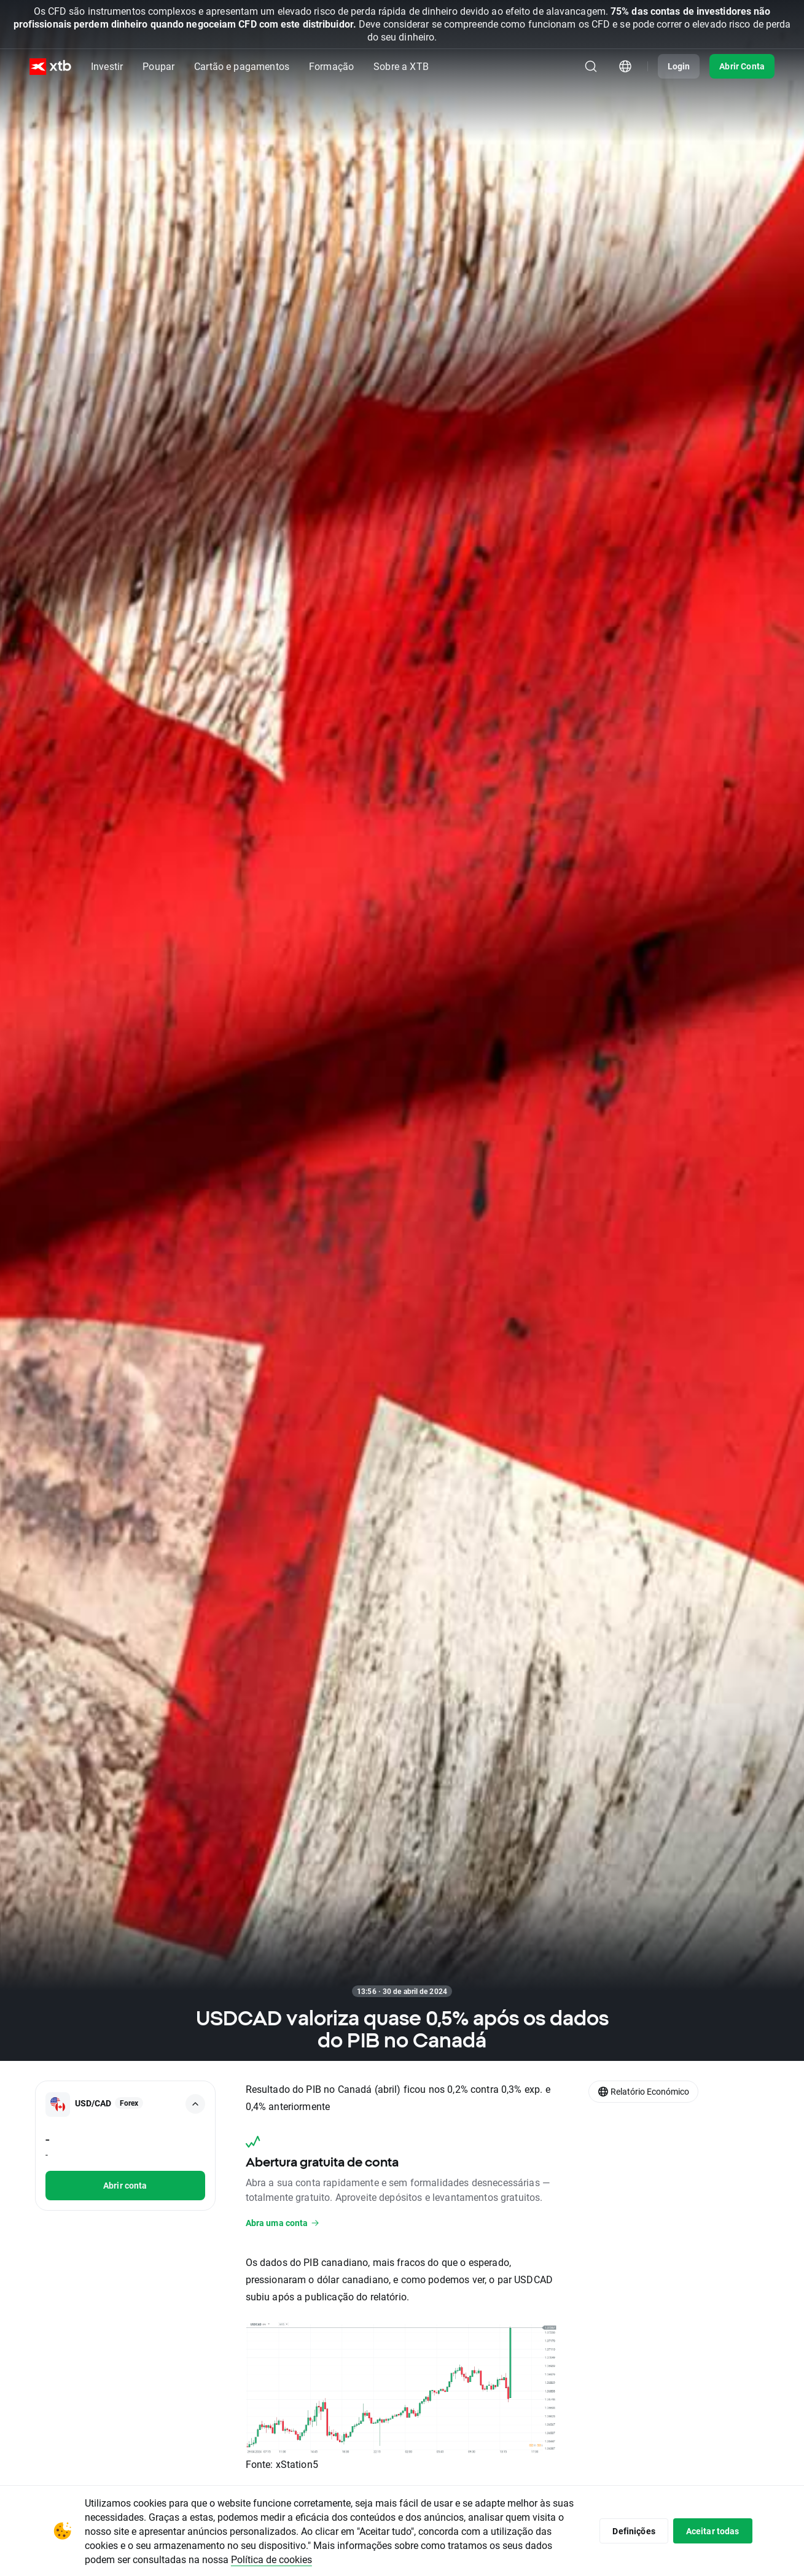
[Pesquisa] (591, 66)
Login (679, 66)
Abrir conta (125, 2185)
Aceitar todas (713, 2531)
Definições (633, 2531)
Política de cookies (271, 2559)
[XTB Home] (50, 66)
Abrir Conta (742, 66)
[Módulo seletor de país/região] (625, 66)
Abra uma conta (283, 2223)
